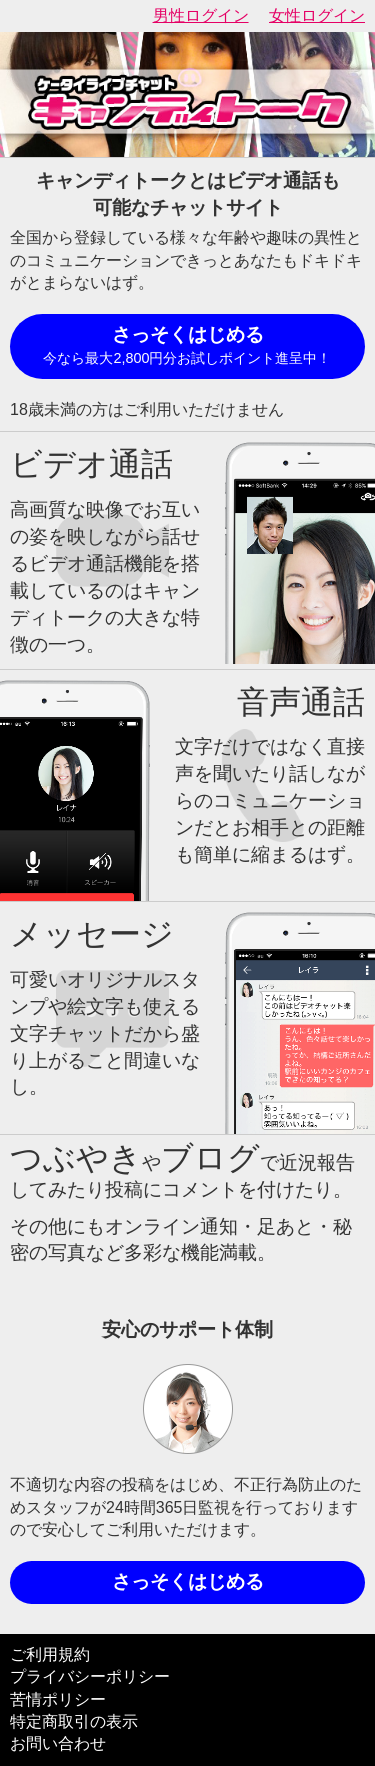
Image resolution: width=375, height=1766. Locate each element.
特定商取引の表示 (74, 1721)
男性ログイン (201, 15)
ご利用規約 (50, 1654)
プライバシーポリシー (90, 1676)
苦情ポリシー (58, 1699)
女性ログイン (317, 15)
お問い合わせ (58, 1743)
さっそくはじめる (187, 346)
